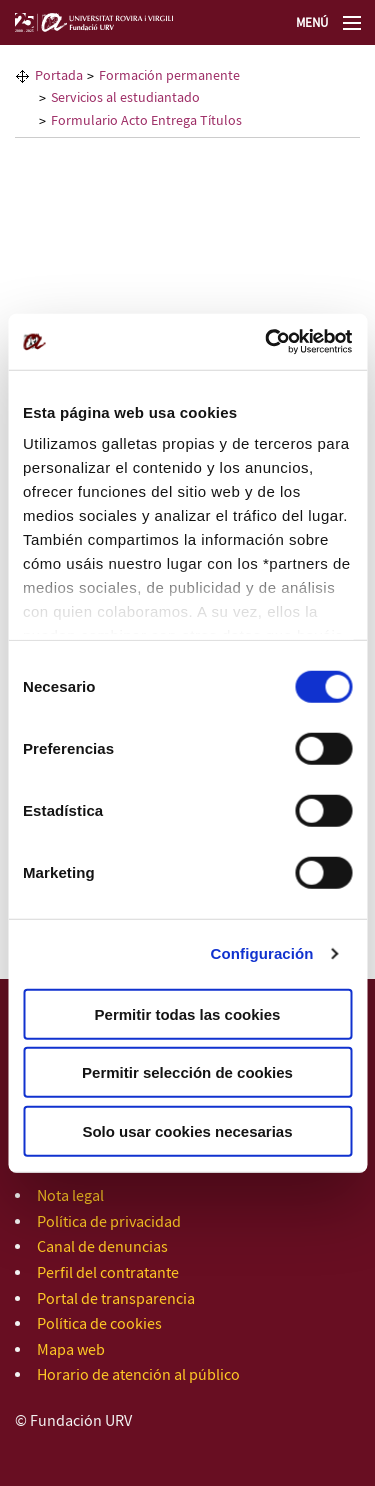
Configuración (262, 953)
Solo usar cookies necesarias (187, 1130)
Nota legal (70, 1196)
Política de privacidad (109, 1222)
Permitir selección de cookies (187, 1072)
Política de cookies (99, 1324)
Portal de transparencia (116, 1299)
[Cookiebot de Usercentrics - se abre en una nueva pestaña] (267, 342)
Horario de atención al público (138, 1375)
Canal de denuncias (102, 1247)
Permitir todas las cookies (188, 1013)
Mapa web (71, 1350)
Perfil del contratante (108, 1273)
